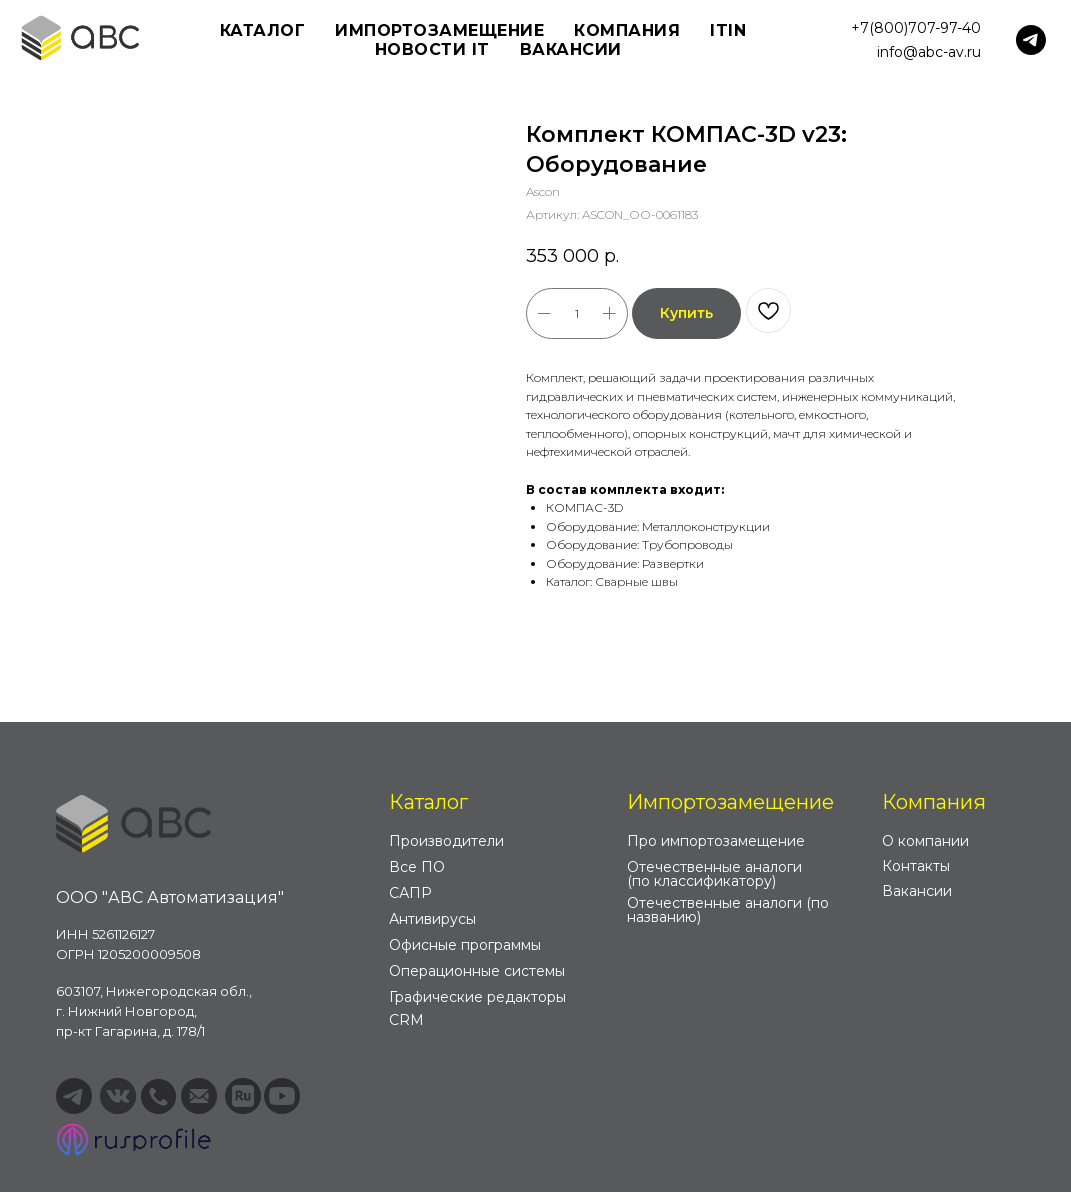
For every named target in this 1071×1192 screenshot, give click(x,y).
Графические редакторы (477, 997)
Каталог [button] (263, 30)
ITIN (728, 30)
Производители (446, 841)
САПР (410, 893)
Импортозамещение (730, 802)
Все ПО (417, 867)
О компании (925, 841)
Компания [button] (627, 30)
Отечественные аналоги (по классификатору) (714, 874)
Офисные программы (465, 945)
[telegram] (1031, 40)
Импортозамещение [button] (439, 30)
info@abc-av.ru (929, 52)
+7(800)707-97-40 (916, 28)
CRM (406, 1020)
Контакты (916, 866)
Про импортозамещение (716, 841)
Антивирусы (432, 919)
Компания (934, 802)
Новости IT (432, 49)
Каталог (428, 802)
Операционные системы (477, 971)
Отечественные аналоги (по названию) (728, 910)
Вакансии (571, 49)
